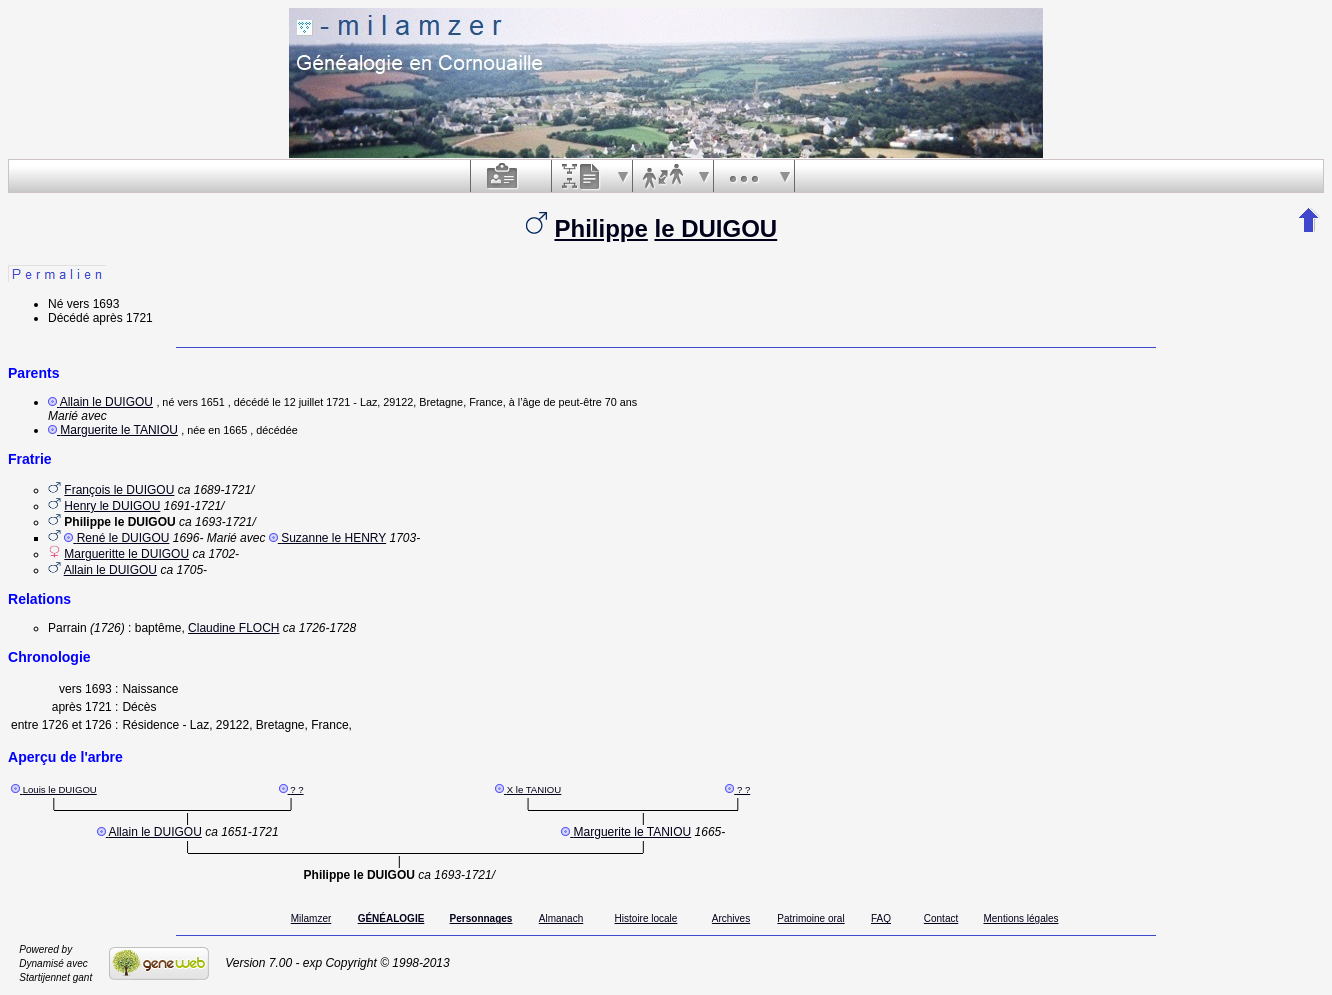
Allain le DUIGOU (106, 402)
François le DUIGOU (119, 490)
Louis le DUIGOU (60, 789)
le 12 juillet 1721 (311, 402)
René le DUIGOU (123, 538)
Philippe (600, 228)
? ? (296, 789)
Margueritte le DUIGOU (126, 554)
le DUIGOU (716, 228)
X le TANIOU (534, 789)
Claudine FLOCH (233, 628)
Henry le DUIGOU (112, 506)
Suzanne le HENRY (333, 538)
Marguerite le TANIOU (119, 430)
